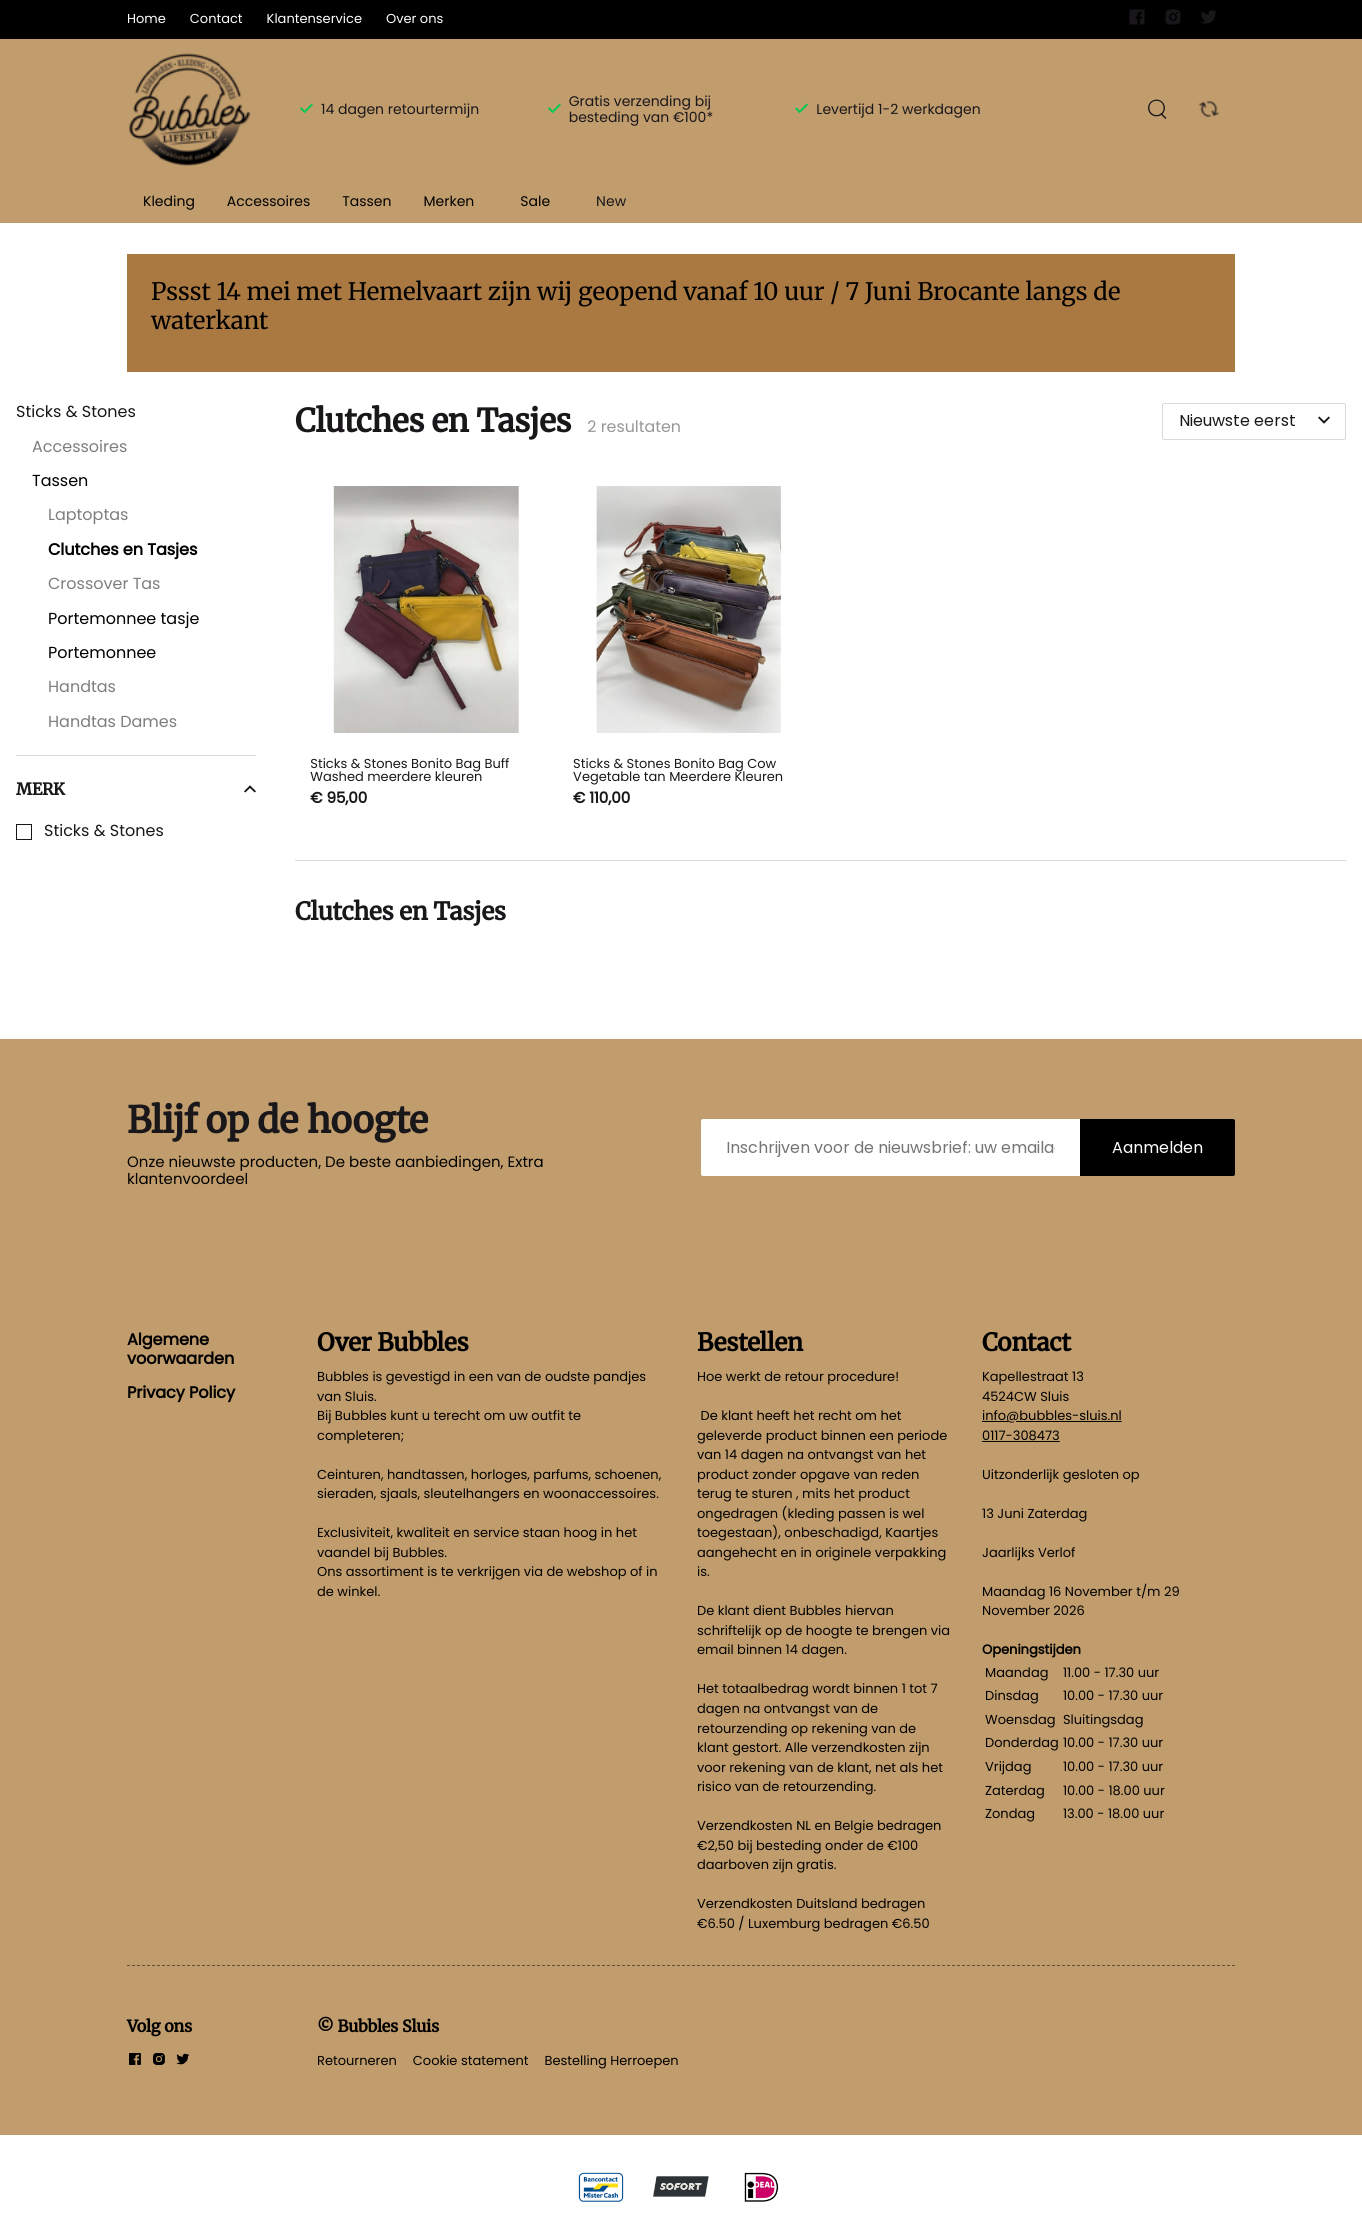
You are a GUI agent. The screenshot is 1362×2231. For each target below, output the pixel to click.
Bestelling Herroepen (612, 2060)
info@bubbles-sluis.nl (1052, 1415)
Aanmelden (1157, 1147)
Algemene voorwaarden (180, 1348)
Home (146, 18)
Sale (535, 201)
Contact (216, 18)
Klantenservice (314, 18)
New (611, 201)
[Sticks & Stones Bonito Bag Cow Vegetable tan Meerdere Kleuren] (689, 649)
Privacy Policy (181, 1392)
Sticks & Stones (104, 831)
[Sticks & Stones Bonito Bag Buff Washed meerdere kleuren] (426, 649)
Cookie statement (471, 2060)
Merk (136, 789)
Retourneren (357, 2060)
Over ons (414, 18)
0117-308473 (1021, 1435)
